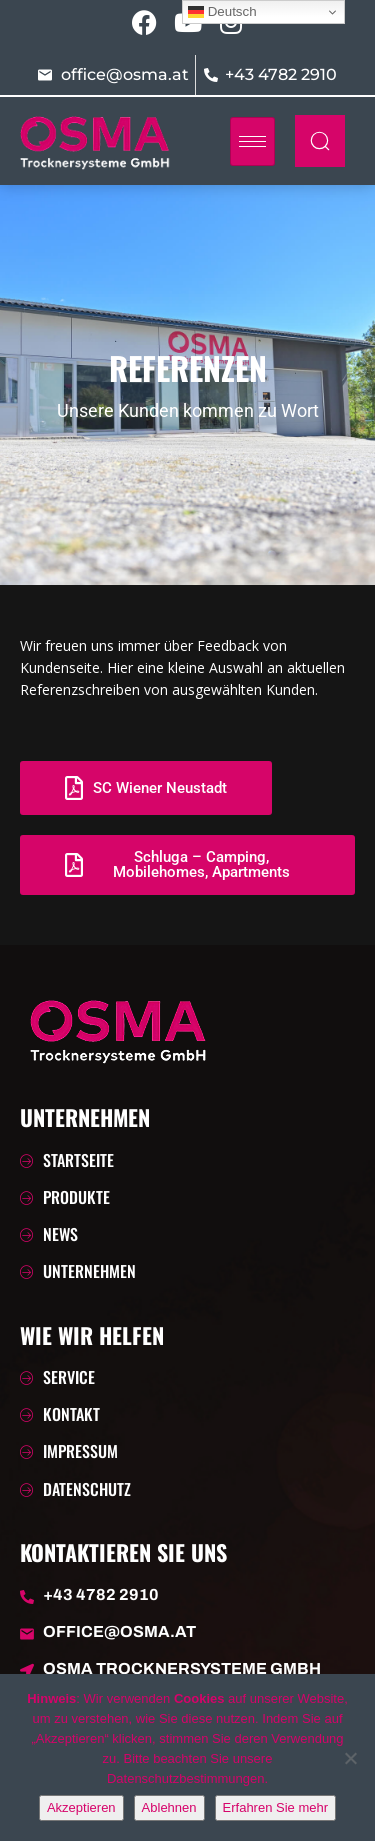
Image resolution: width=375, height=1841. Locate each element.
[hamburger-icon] (252, 141)
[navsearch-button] (320, 141)
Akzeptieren (81, 1807)
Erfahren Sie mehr (276, 1807)
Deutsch (222, 12)
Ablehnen (169, 1807)
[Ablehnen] (350, 1758)
